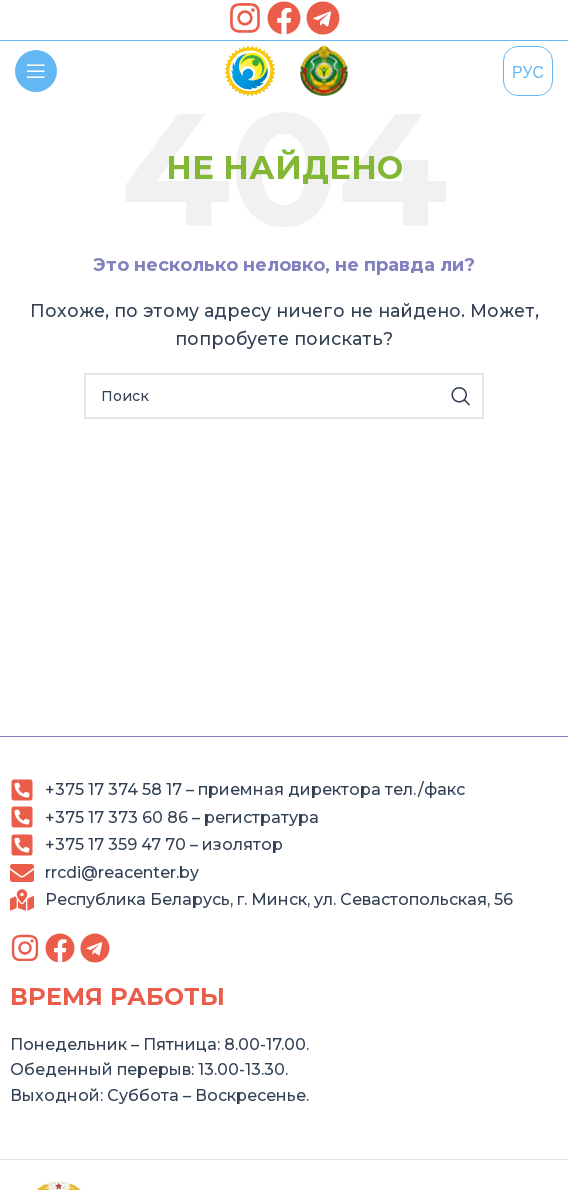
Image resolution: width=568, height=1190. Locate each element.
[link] (245, 18)
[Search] (284, 396)
